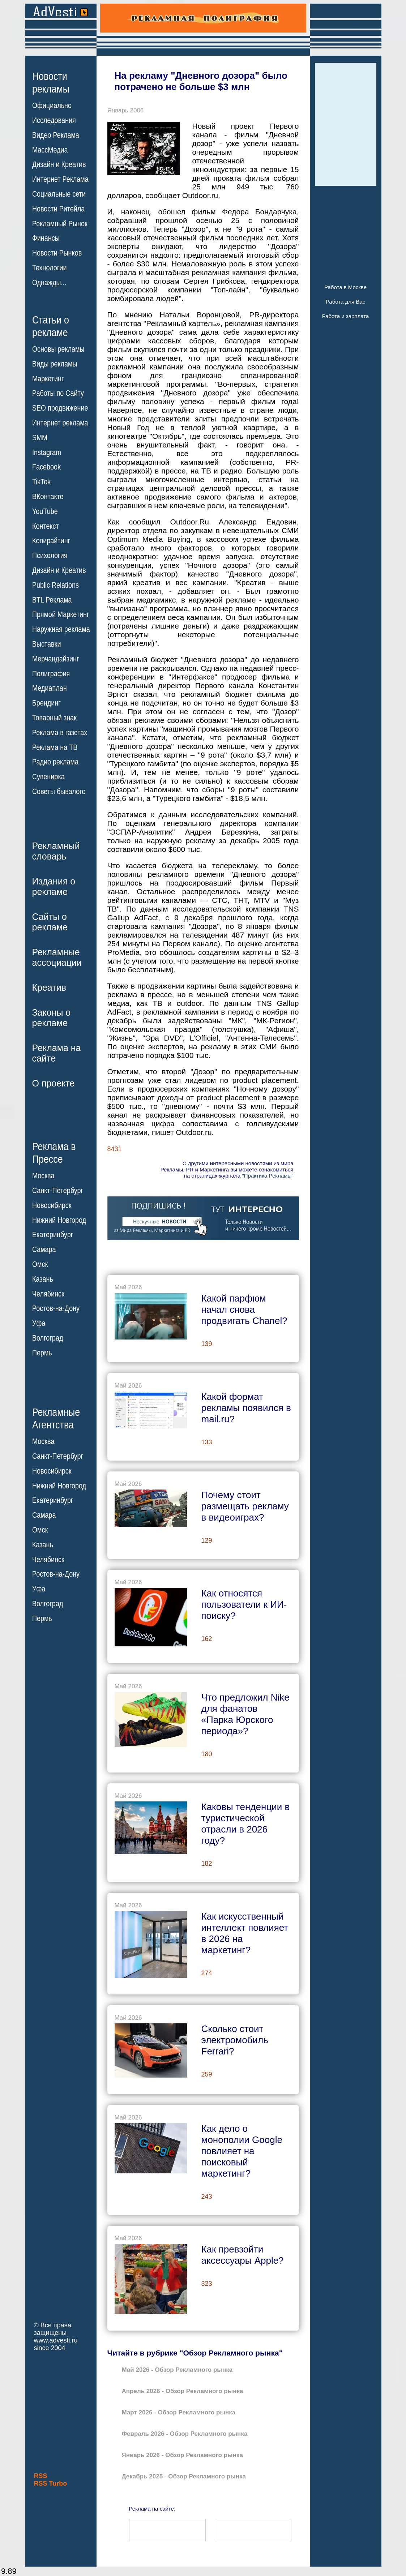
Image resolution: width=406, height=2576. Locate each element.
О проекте (53, 1083)
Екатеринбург (52, 1234)
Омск (40, 1264)
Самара (44, 1249)
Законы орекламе (51, 1017)
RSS (40, 2475)
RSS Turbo (50, 2483)
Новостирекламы (50, 82)
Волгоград (47, 1338)
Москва (43, 1175)
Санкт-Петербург (57, 1190)
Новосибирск (52, 1205)
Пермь (42, 1353)
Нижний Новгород (59, 1220)
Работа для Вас (345, 302)
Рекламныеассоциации (57, 957)
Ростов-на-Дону (56, 1308)
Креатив (49, 987)
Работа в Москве (345, 287)
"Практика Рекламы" (267, 1176)
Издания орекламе (54, 886)
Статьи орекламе (50, 325)
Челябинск (48, 1293)
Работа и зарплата (345, 316)
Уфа (38, 1323)
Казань (42, 1279)
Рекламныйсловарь (56, 851)
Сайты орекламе (50, 922)
